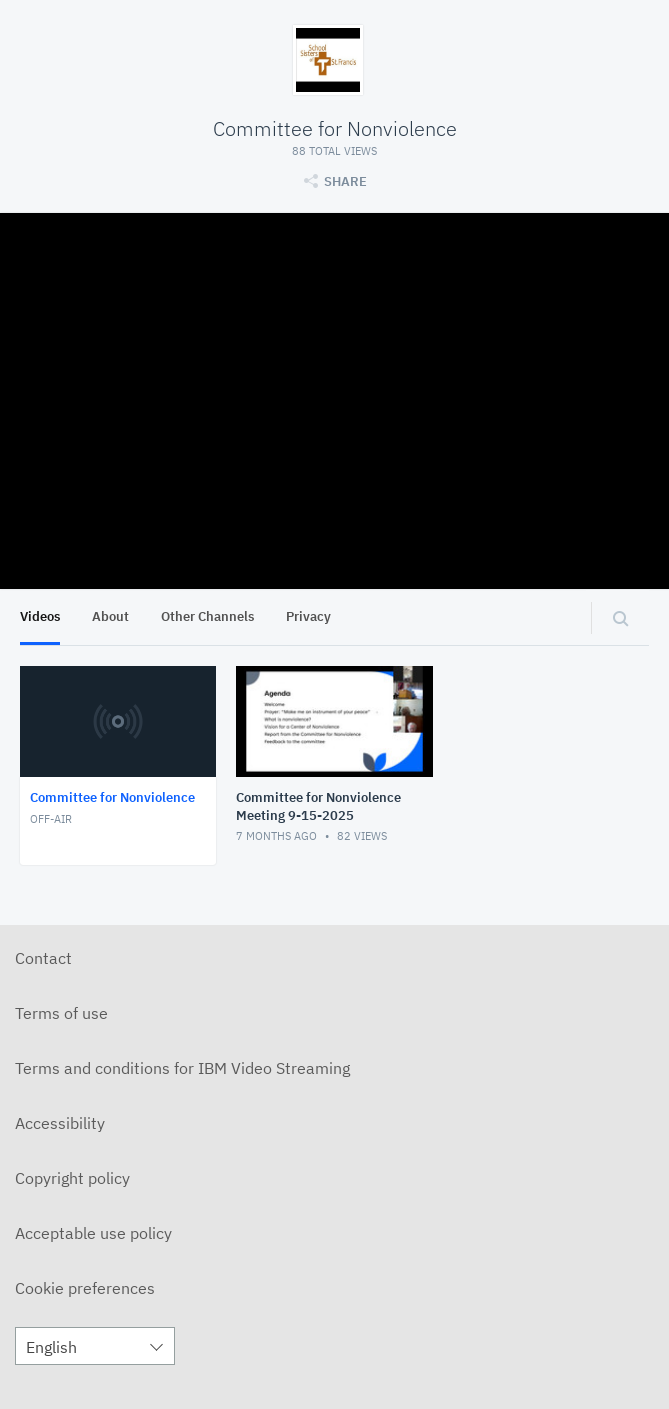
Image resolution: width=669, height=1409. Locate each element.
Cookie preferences (85, 1288)
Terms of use (61, 1013)
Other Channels (207, 616)
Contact (43, 958)
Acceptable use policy (93, 1233)
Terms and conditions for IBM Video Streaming (182, 1068)
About (110, 616)
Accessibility (60, 1123)
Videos (40, 616)
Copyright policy (72, 1178)
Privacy (308, 616)
